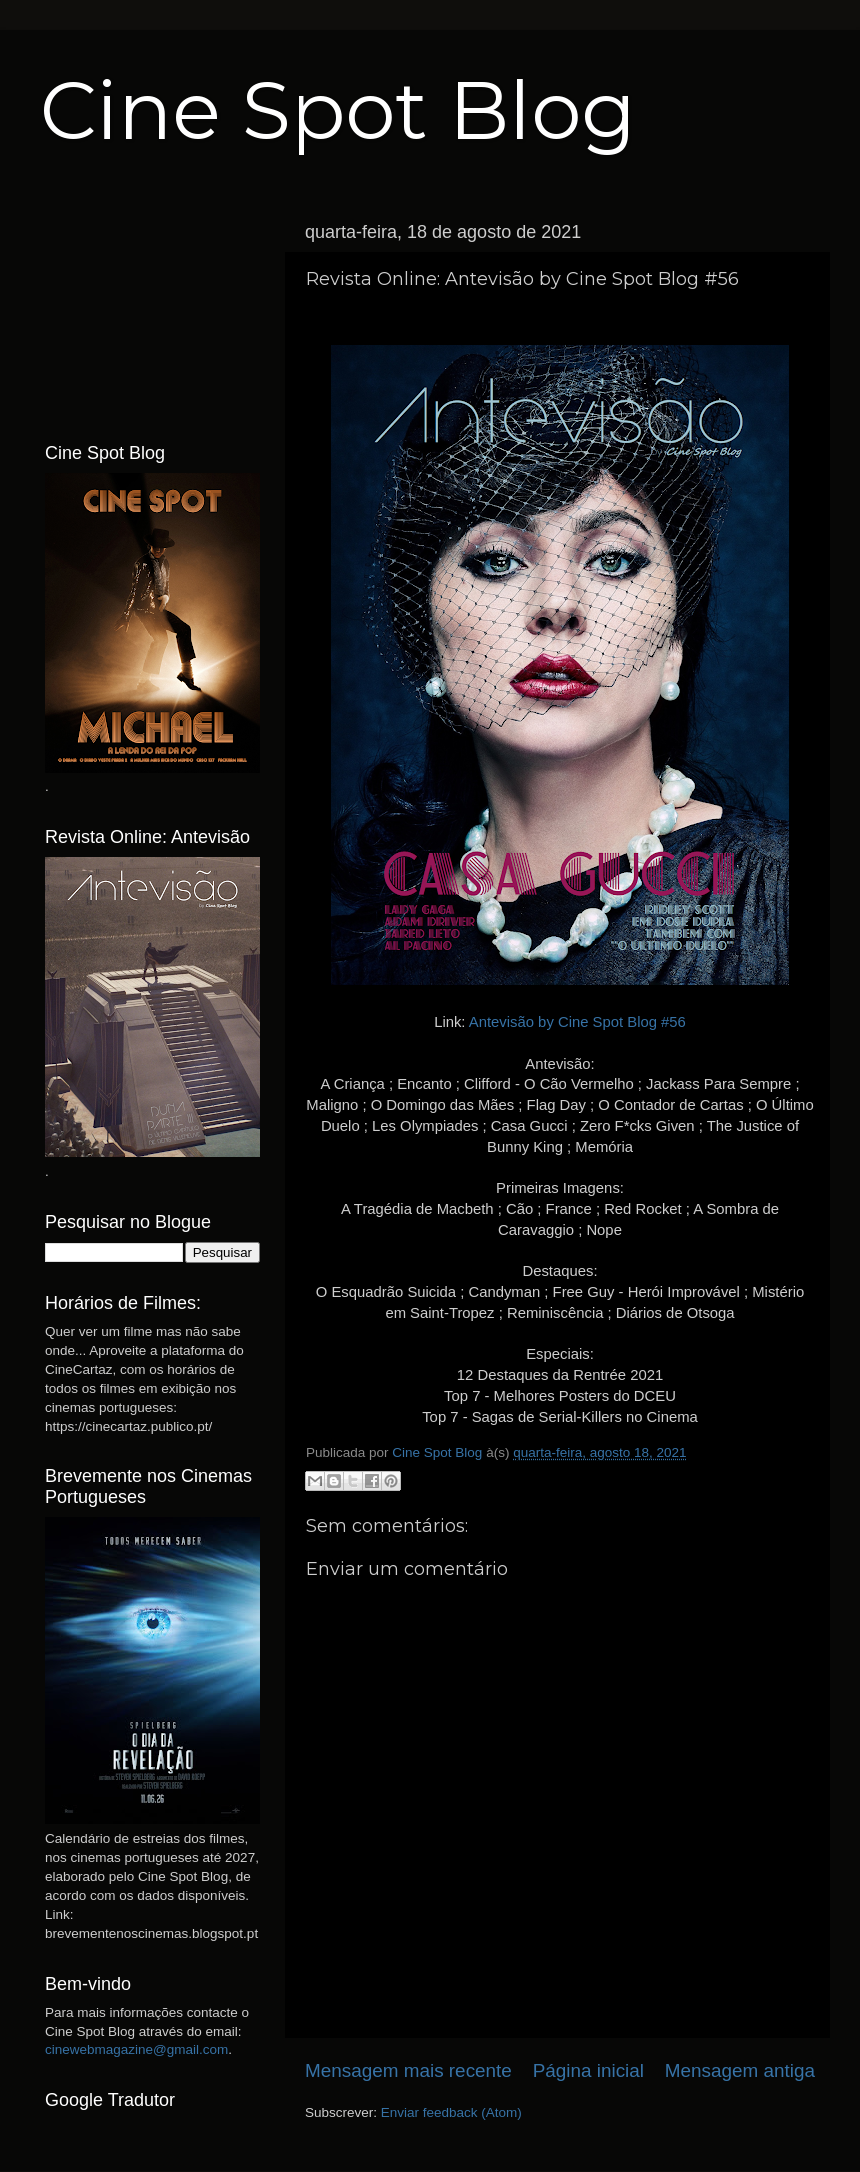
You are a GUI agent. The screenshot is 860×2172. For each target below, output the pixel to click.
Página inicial (588, 2070)
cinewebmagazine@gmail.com (136, 2049)
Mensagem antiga (740, 2070)
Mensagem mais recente (408, 2070)
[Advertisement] (152, 313)
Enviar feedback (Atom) (451, 2112)
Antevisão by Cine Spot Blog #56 (577, 1022)
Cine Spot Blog (338, 110)
